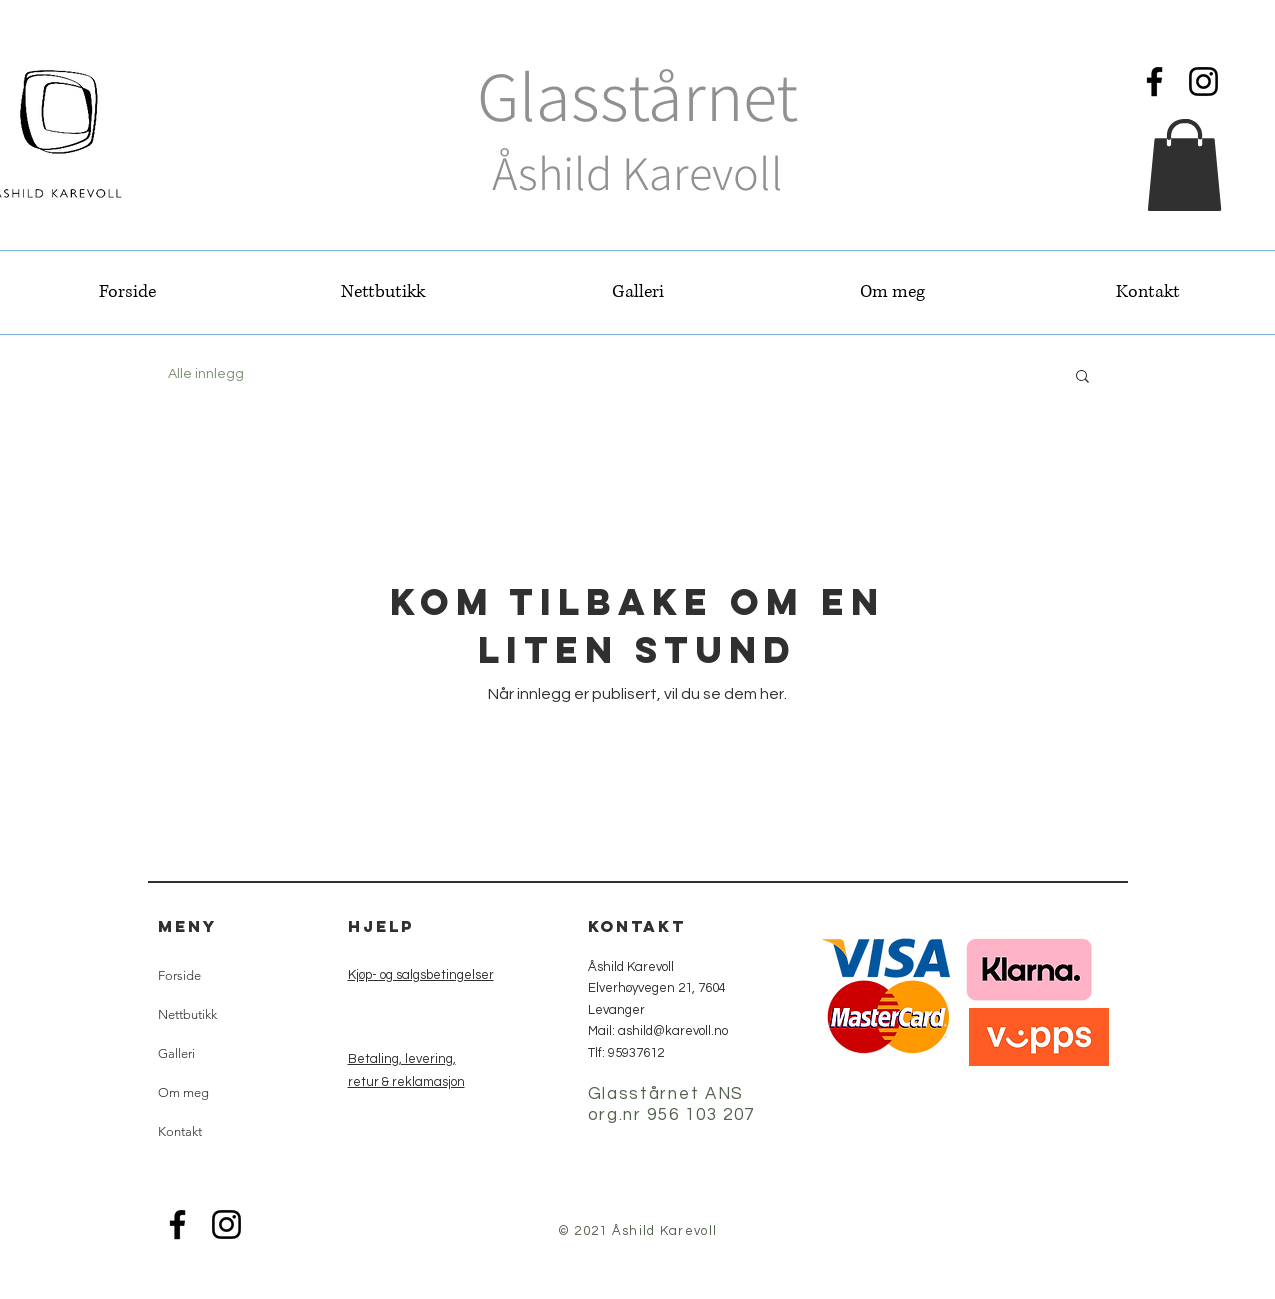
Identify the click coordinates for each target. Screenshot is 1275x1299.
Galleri (176, 1053)
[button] (1184, 165)
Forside (179, 975)
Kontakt (180, 1131)
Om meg (183, 1092)
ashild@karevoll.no (673, 1031)
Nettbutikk (187, 1014)
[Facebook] (1154, 81)
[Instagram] (1203, 81)
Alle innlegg (206, 374)
